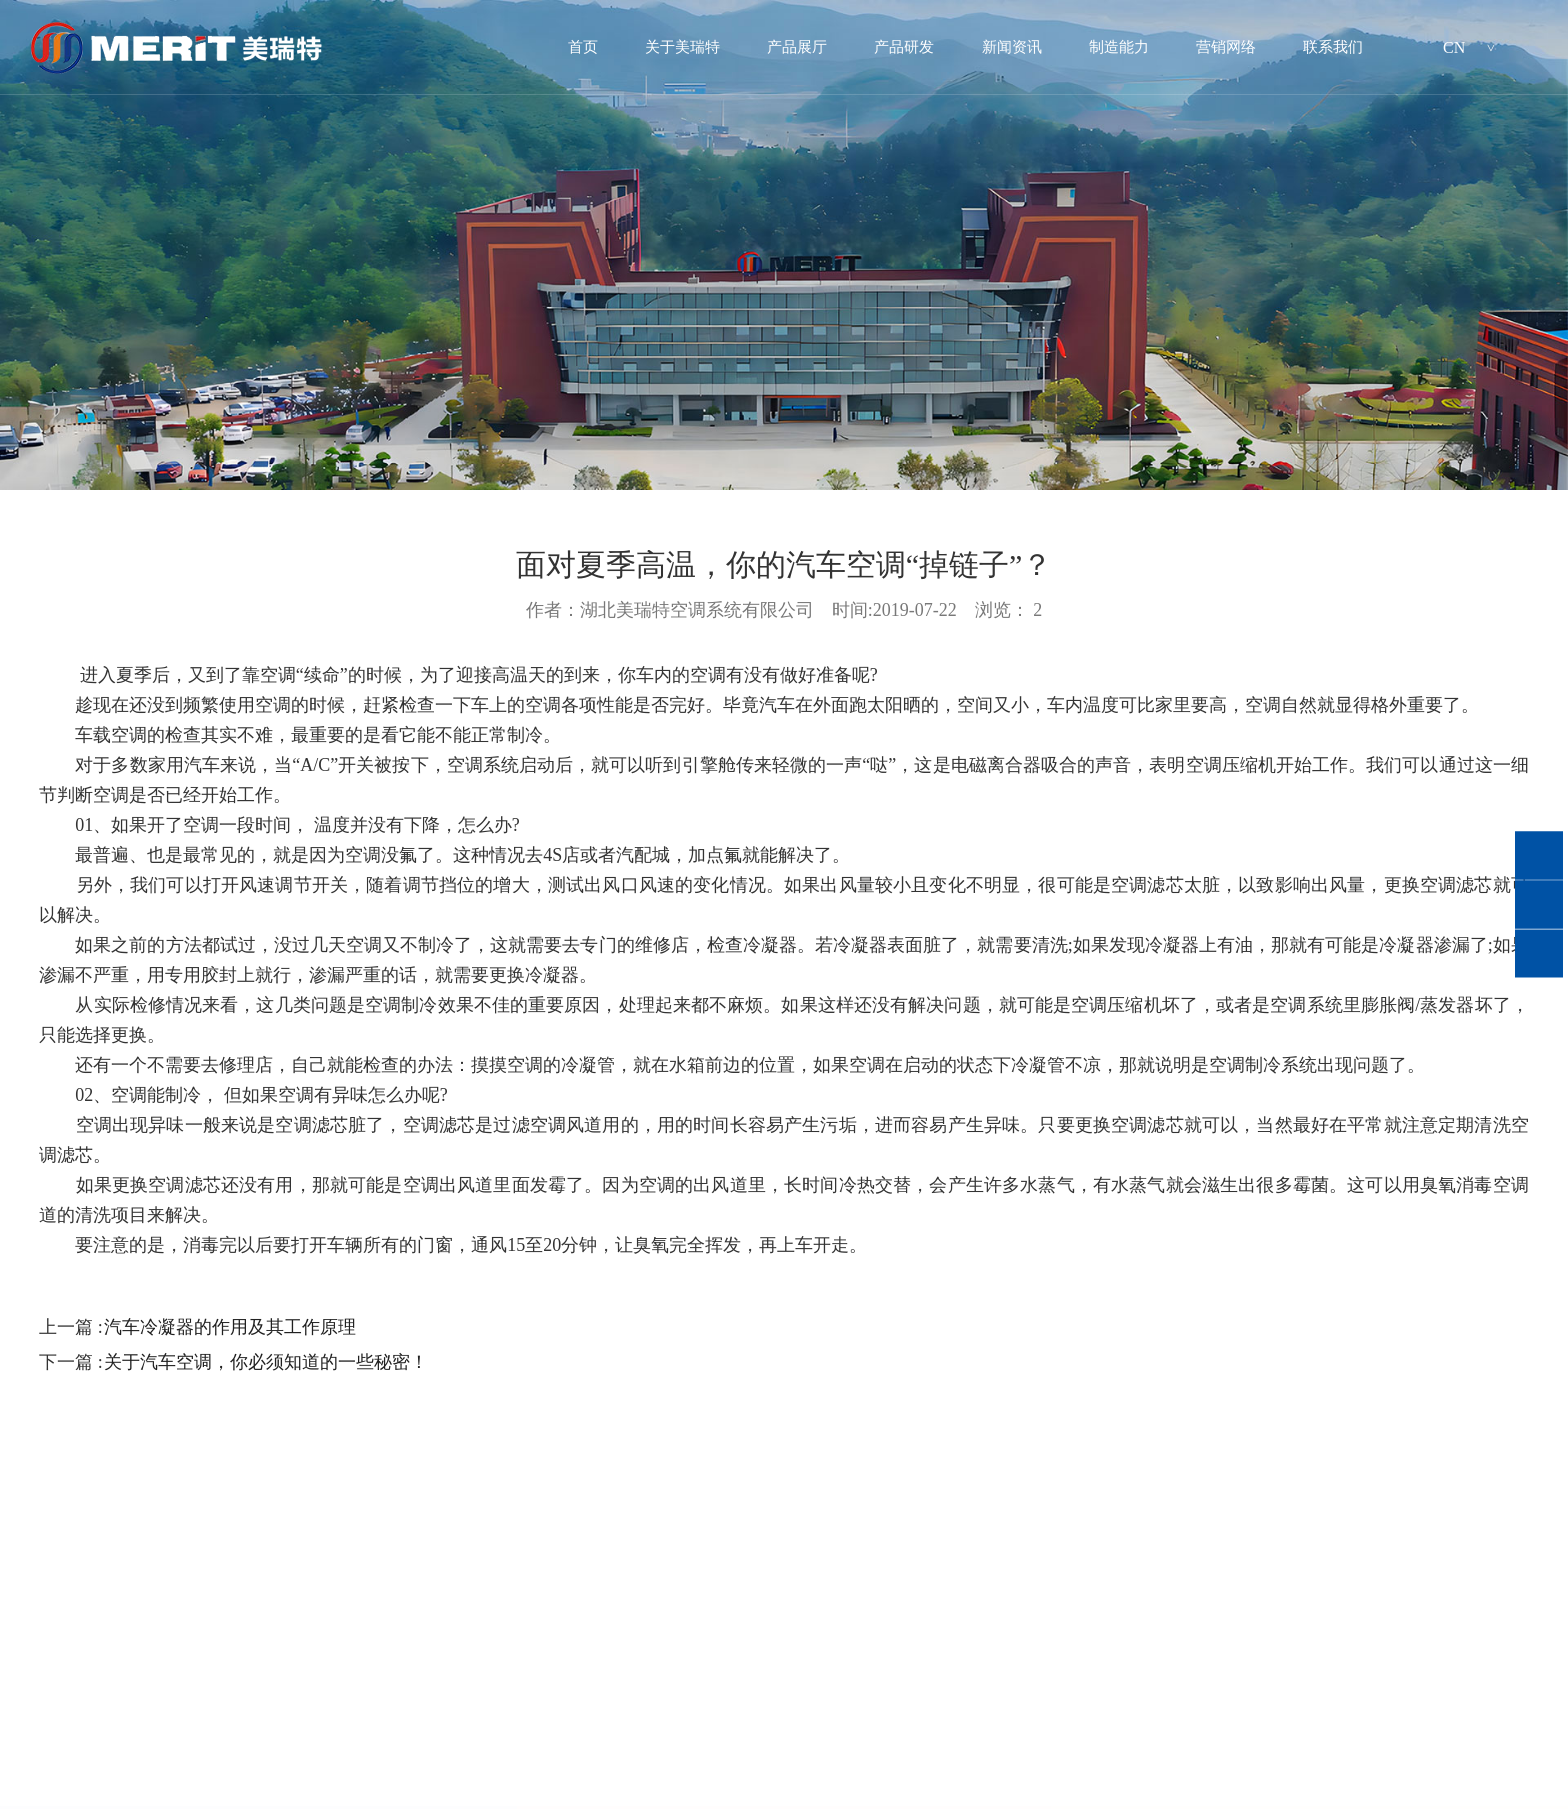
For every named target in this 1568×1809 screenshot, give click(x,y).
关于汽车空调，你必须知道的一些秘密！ (266, 1362)
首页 (583, 47)
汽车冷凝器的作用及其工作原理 (230, 1327)
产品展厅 (797, 47)
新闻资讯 (1012, 47)
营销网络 (1226, 47)
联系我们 (1333, 47)
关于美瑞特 (682, 47)
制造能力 (1119, 47)
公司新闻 (470, 1769)
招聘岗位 (876, 1769)
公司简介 (63, 1769)
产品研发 (904, 47)
